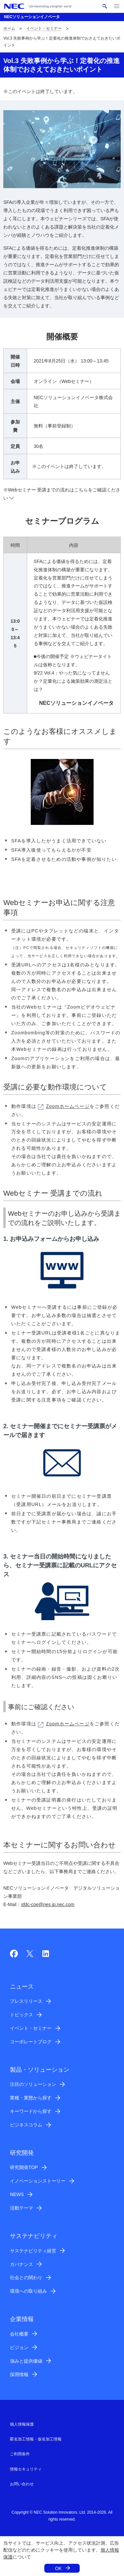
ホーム (9, 28)
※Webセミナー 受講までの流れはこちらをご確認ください (61, 494)
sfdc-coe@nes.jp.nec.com (47, 1904)
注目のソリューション (33, 2084)
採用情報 (19, 2374)
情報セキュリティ (26, 2469)
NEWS (17, 2194)
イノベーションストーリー (37, 2180)
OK (58, 2568)
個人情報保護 (22, 2424)
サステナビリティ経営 (33, 2250)
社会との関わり (26, 2277)
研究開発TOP (24, 2167)
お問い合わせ (22, 2484)
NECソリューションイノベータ (32, 17)
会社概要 (19, 2334)
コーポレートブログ (31, 2041)
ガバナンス (21, 2264)
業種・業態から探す (31, 2097)
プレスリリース (26, 2001)
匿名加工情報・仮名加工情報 (36, 2439)
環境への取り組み (28, 2291)
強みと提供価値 (26, 2361)
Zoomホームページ (64, 1106)
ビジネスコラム (26, 2124)
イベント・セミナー (44, 28)
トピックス (21, 2014)
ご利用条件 (20, 2454)
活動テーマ (21, 2208)
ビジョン (19, 2347)
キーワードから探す (31, 2111)
